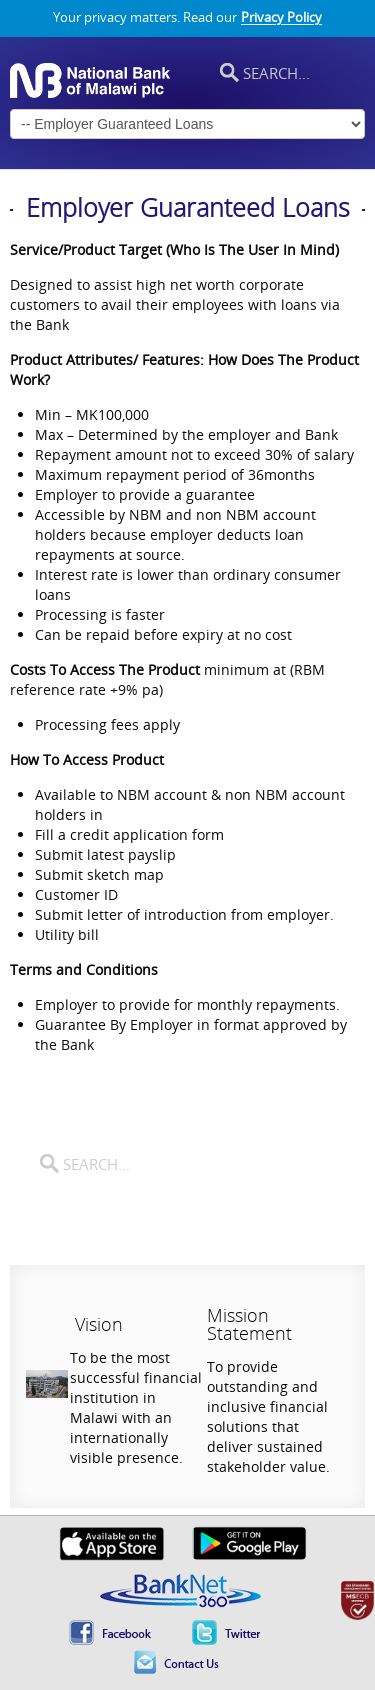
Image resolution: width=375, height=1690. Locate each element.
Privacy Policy (281, 17)
